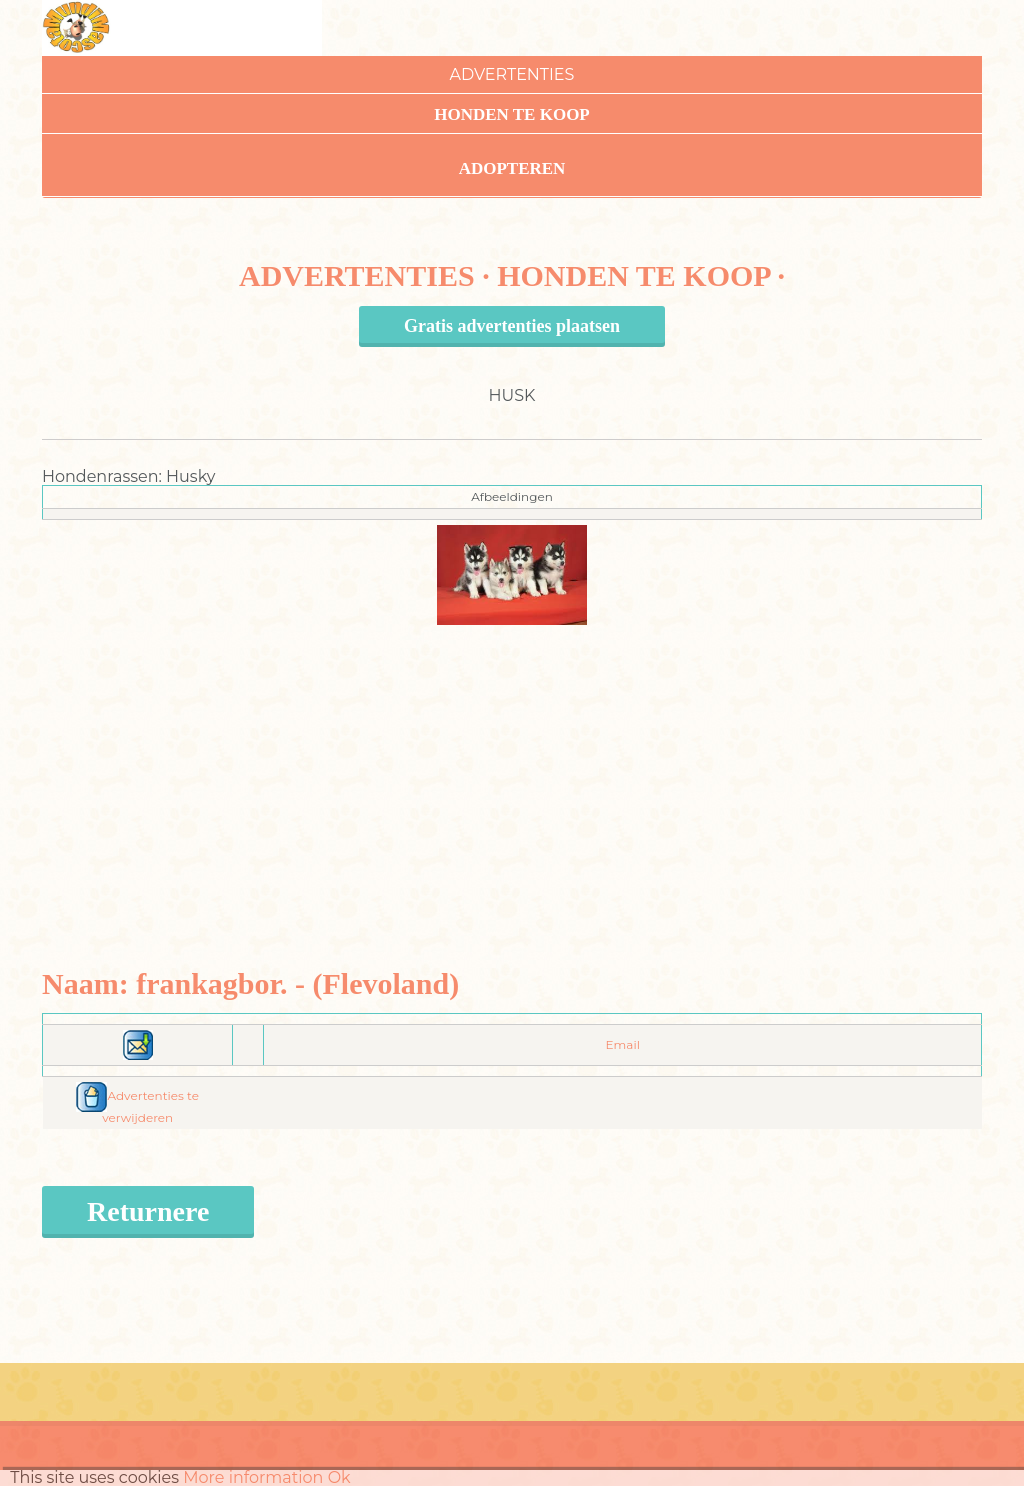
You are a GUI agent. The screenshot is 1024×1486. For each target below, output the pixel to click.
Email (623, 1044)
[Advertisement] (512, 765)
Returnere (148, 1211)
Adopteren (512, 168)
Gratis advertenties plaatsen (512, 326)
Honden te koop (512, 114)
